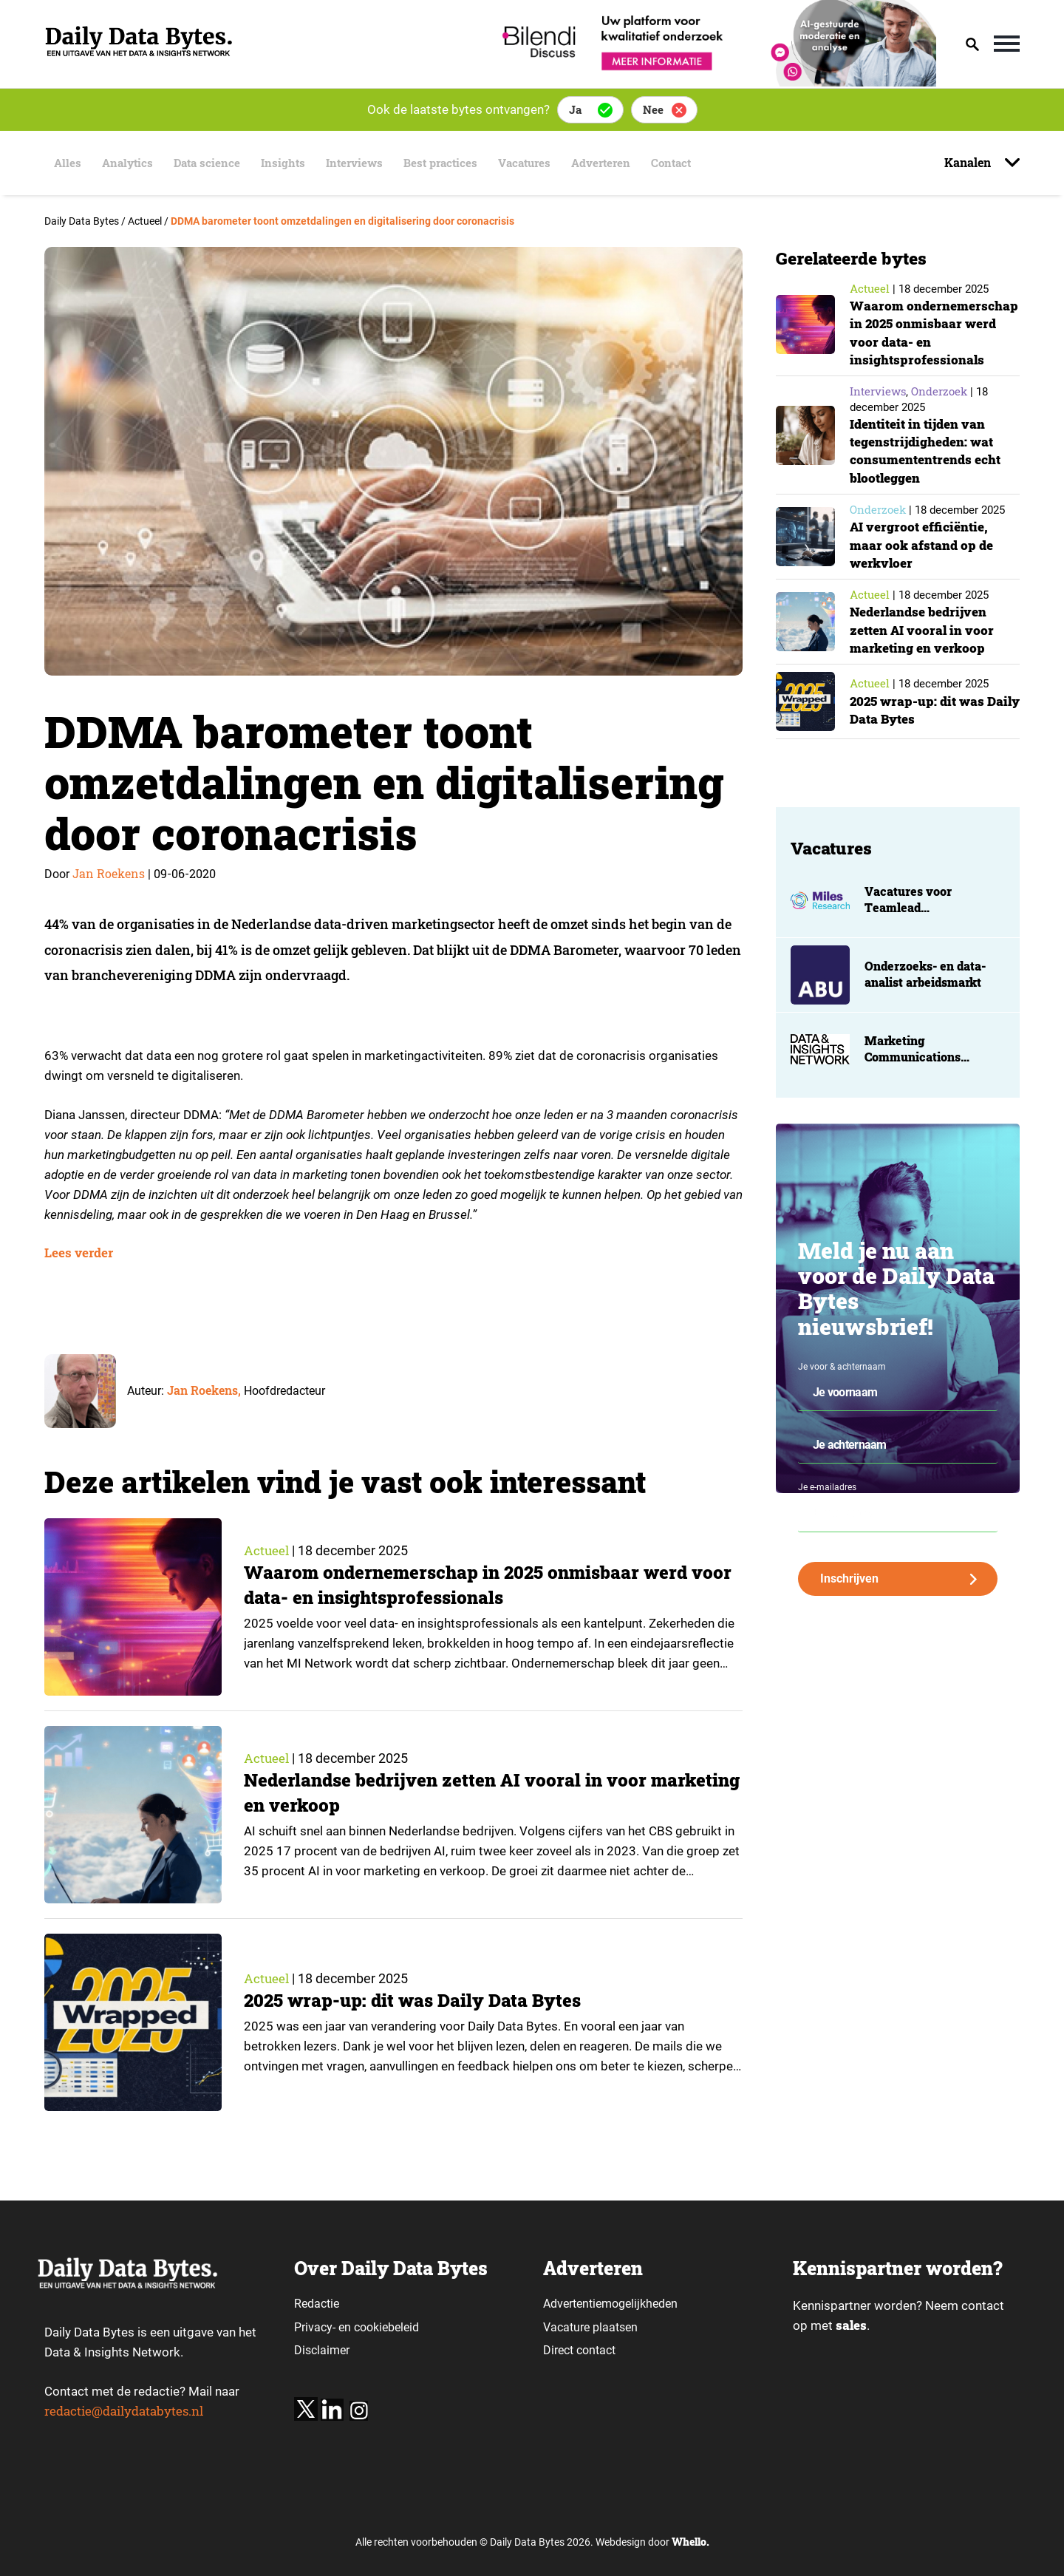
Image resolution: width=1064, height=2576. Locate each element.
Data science (207, 163)
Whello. (690, 2542)
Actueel (267, 1551)
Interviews (359, 163)
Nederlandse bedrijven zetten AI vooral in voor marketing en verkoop (923, 648)
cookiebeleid (386, 2327)
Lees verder (78, 1253)
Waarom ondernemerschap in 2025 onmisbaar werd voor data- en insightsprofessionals (472, 1586)
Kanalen (969, 162)
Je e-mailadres (827, 1506)
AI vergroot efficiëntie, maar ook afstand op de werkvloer (923, 563)
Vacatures (538, 163)
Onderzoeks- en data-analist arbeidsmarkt (925, 992)
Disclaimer (321, 2350)
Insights (285, 163)
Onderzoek (939, 409)
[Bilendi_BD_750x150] (714, 81)
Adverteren (618, 163)
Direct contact (580, 2350)
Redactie (316, 2304)
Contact (692, 163)
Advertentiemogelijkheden (610, 2304)
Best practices (450, 163)
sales (851, 2325)
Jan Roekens (108, 873)
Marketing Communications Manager (912, 1074)
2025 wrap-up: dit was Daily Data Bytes (416, 2001)
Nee (653, 109)
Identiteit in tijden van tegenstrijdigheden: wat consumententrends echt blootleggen (928, 468)
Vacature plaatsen (590, 2327)
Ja (575, 109)
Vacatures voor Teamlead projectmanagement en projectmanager (931, 933)
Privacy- (314, 2327)
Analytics (125, 163)
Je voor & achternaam (842, 1384)
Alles (63, 163)
